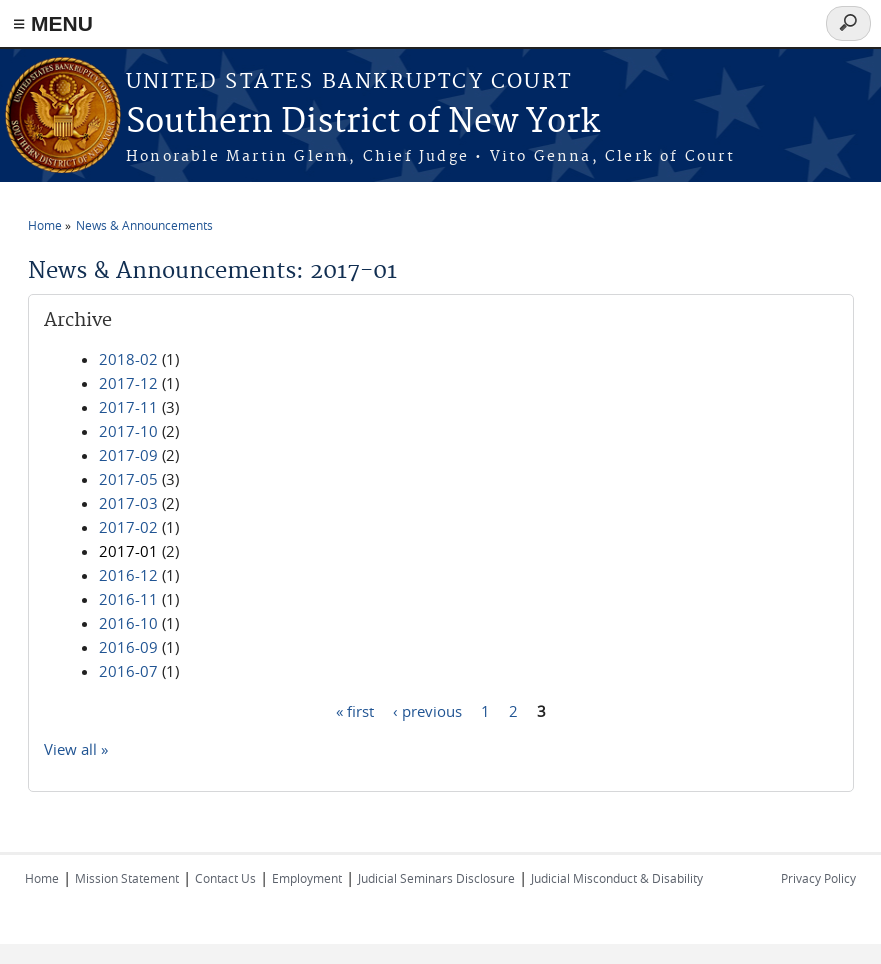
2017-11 (128, 407)
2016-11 (128, 599)
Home (45, 225)
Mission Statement (127, 878)
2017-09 (128, 455)
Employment (307, 878)
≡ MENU (53, 23)
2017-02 (128, 527)
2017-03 (128, 503)
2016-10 (128, 623)
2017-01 (128, 551)
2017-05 (128, 479)
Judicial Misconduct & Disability (617, 878)
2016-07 (128, 671)
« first (355, 710)
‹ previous (427, 710)
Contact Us (225, 878)
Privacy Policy (818, 878)
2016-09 (128, 647)
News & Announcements (144, 225)
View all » (76, 749)
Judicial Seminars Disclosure (436, 878)
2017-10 (128, 431)
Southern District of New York (363, 122)
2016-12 (128, 575)
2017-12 (128, 383)
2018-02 (128, 359)
